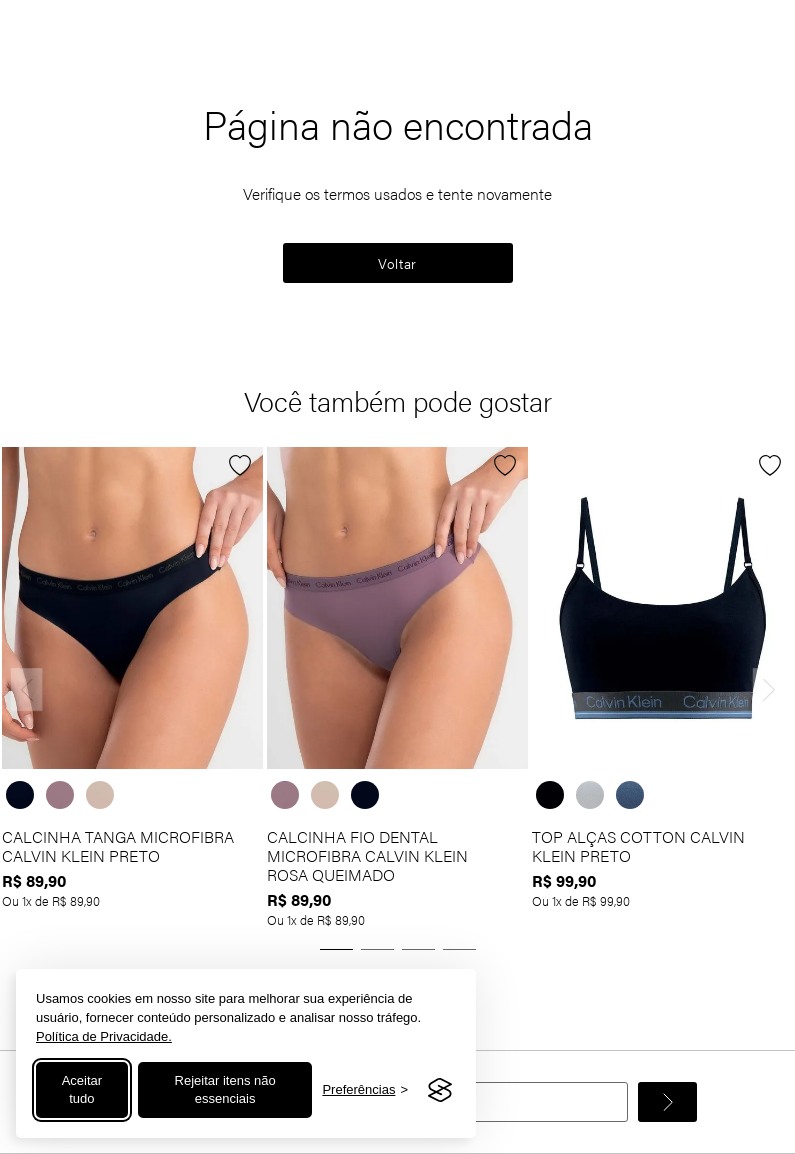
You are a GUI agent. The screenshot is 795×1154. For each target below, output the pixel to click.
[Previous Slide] (27, 689)
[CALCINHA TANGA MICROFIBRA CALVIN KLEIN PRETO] (132, 689)
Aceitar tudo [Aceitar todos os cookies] (82, 1089)
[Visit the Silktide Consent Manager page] (440, 1090)
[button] (336, 949)
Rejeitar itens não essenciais (225, 1089)
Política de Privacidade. (104, 1036)
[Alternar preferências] (365, 1090)
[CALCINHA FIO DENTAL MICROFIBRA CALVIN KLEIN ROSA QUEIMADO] (397, 689)
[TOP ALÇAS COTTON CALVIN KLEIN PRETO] (662, 689)
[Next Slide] (769, 689)
